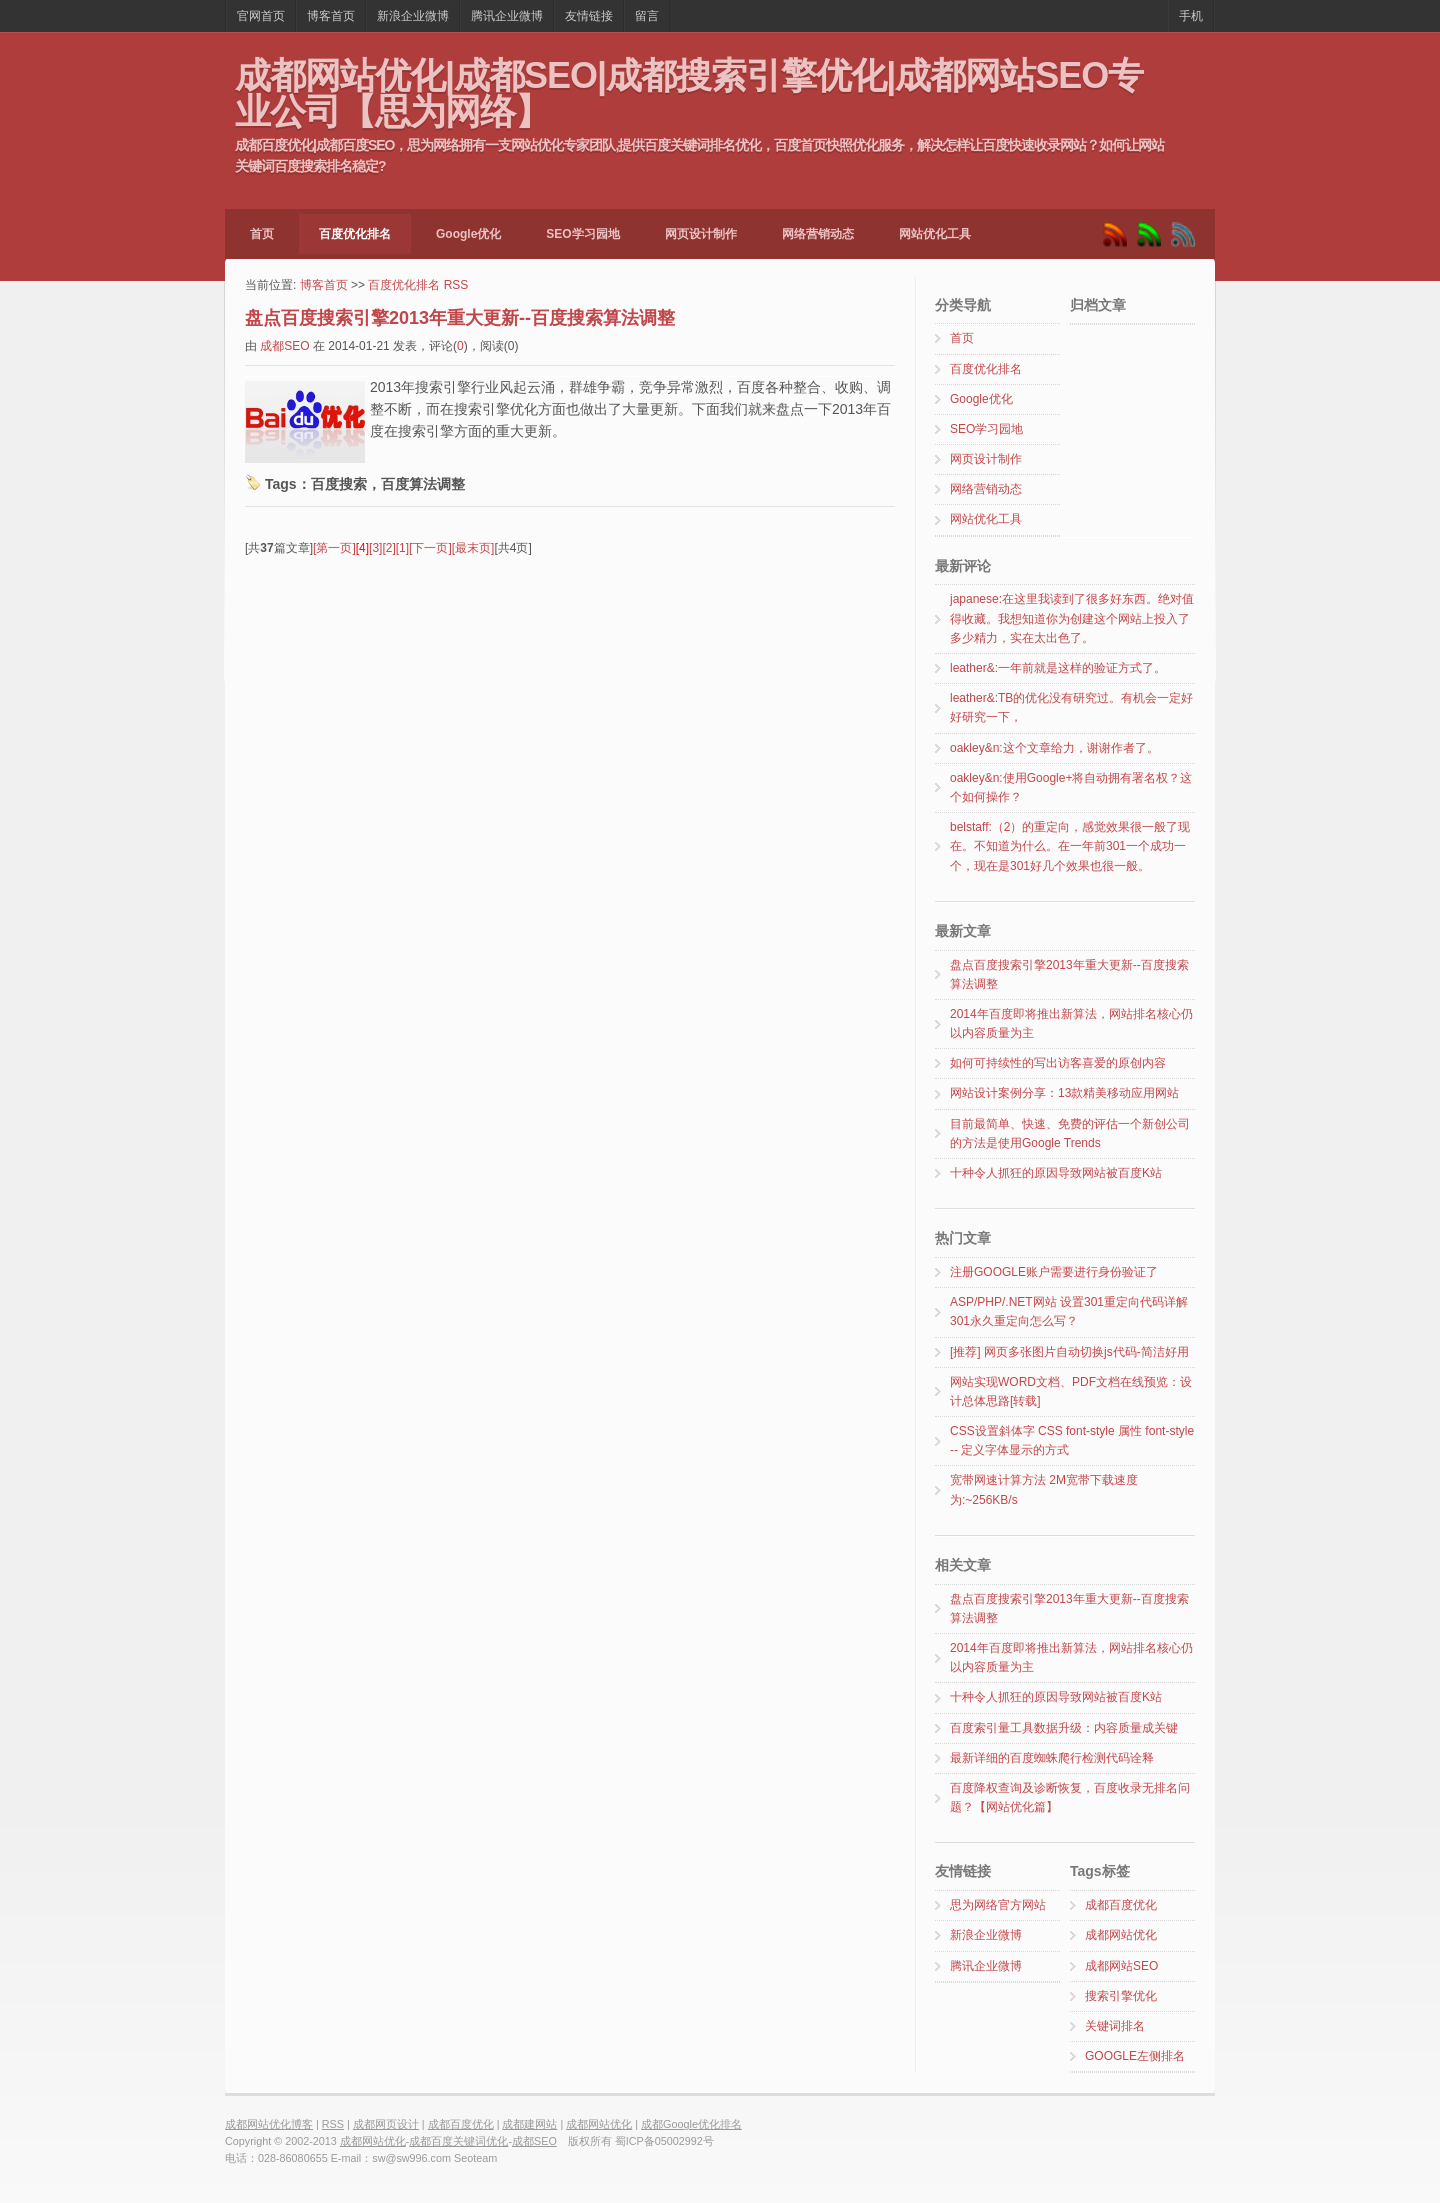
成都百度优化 (1121, 1905)
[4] (362, 548)
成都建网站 (529, 2124)
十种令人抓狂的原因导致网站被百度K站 (1056, 1173)
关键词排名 (1115, 2026)
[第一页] (334, 548)
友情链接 (589, 16)
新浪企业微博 (413, 16)
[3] (375, 548)
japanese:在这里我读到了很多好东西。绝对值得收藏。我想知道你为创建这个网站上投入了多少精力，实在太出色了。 (1072, 618)
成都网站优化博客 (269, 2124)
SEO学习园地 (582, 234)
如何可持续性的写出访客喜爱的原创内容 (1058, 1063)
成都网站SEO (1121, 1966)
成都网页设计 (386, 2124)
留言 (647, 16)
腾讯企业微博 (507, 16)
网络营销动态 (818, 234)
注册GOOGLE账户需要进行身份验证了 (1054, 1272)
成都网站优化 (1121, 1935)
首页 (262, 234)
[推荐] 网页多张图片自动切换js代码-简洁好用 (1069, 1352)
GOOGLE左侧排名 (1135, 2056)
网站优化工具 (935, 234)
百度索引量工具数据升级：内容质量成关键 (1064, 1728)
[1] (402, 548)
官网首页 (261, 16)
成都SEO (284, 346)
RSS (456, 285)
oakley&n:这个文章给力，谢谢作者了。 (1054, 748)
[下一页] (430, 548)
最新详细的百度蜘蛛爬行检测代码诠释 (1052, 1758)
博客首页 (331, 16)
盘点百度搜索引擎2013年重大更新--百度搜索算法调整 (460, 318)
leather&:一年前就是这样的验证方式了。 (1058, 668)
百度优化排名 (355, 234)
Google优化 (468, 234)
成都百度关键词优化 (458, 2141)
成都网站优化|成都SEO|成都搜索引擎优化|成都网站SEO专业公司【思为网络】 (689, 92)
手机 (1191, 16)
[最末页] (473, 548)
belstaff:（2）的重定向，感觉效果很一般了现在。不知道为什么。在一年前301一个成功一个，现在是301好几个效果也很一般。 (1070, 846)
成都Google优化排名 (691, 2124)
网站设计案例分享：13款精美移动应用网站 (1064, 1093)
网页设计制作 (701, 234)
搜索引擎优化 (1121, 1996)
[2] (388, 548)
